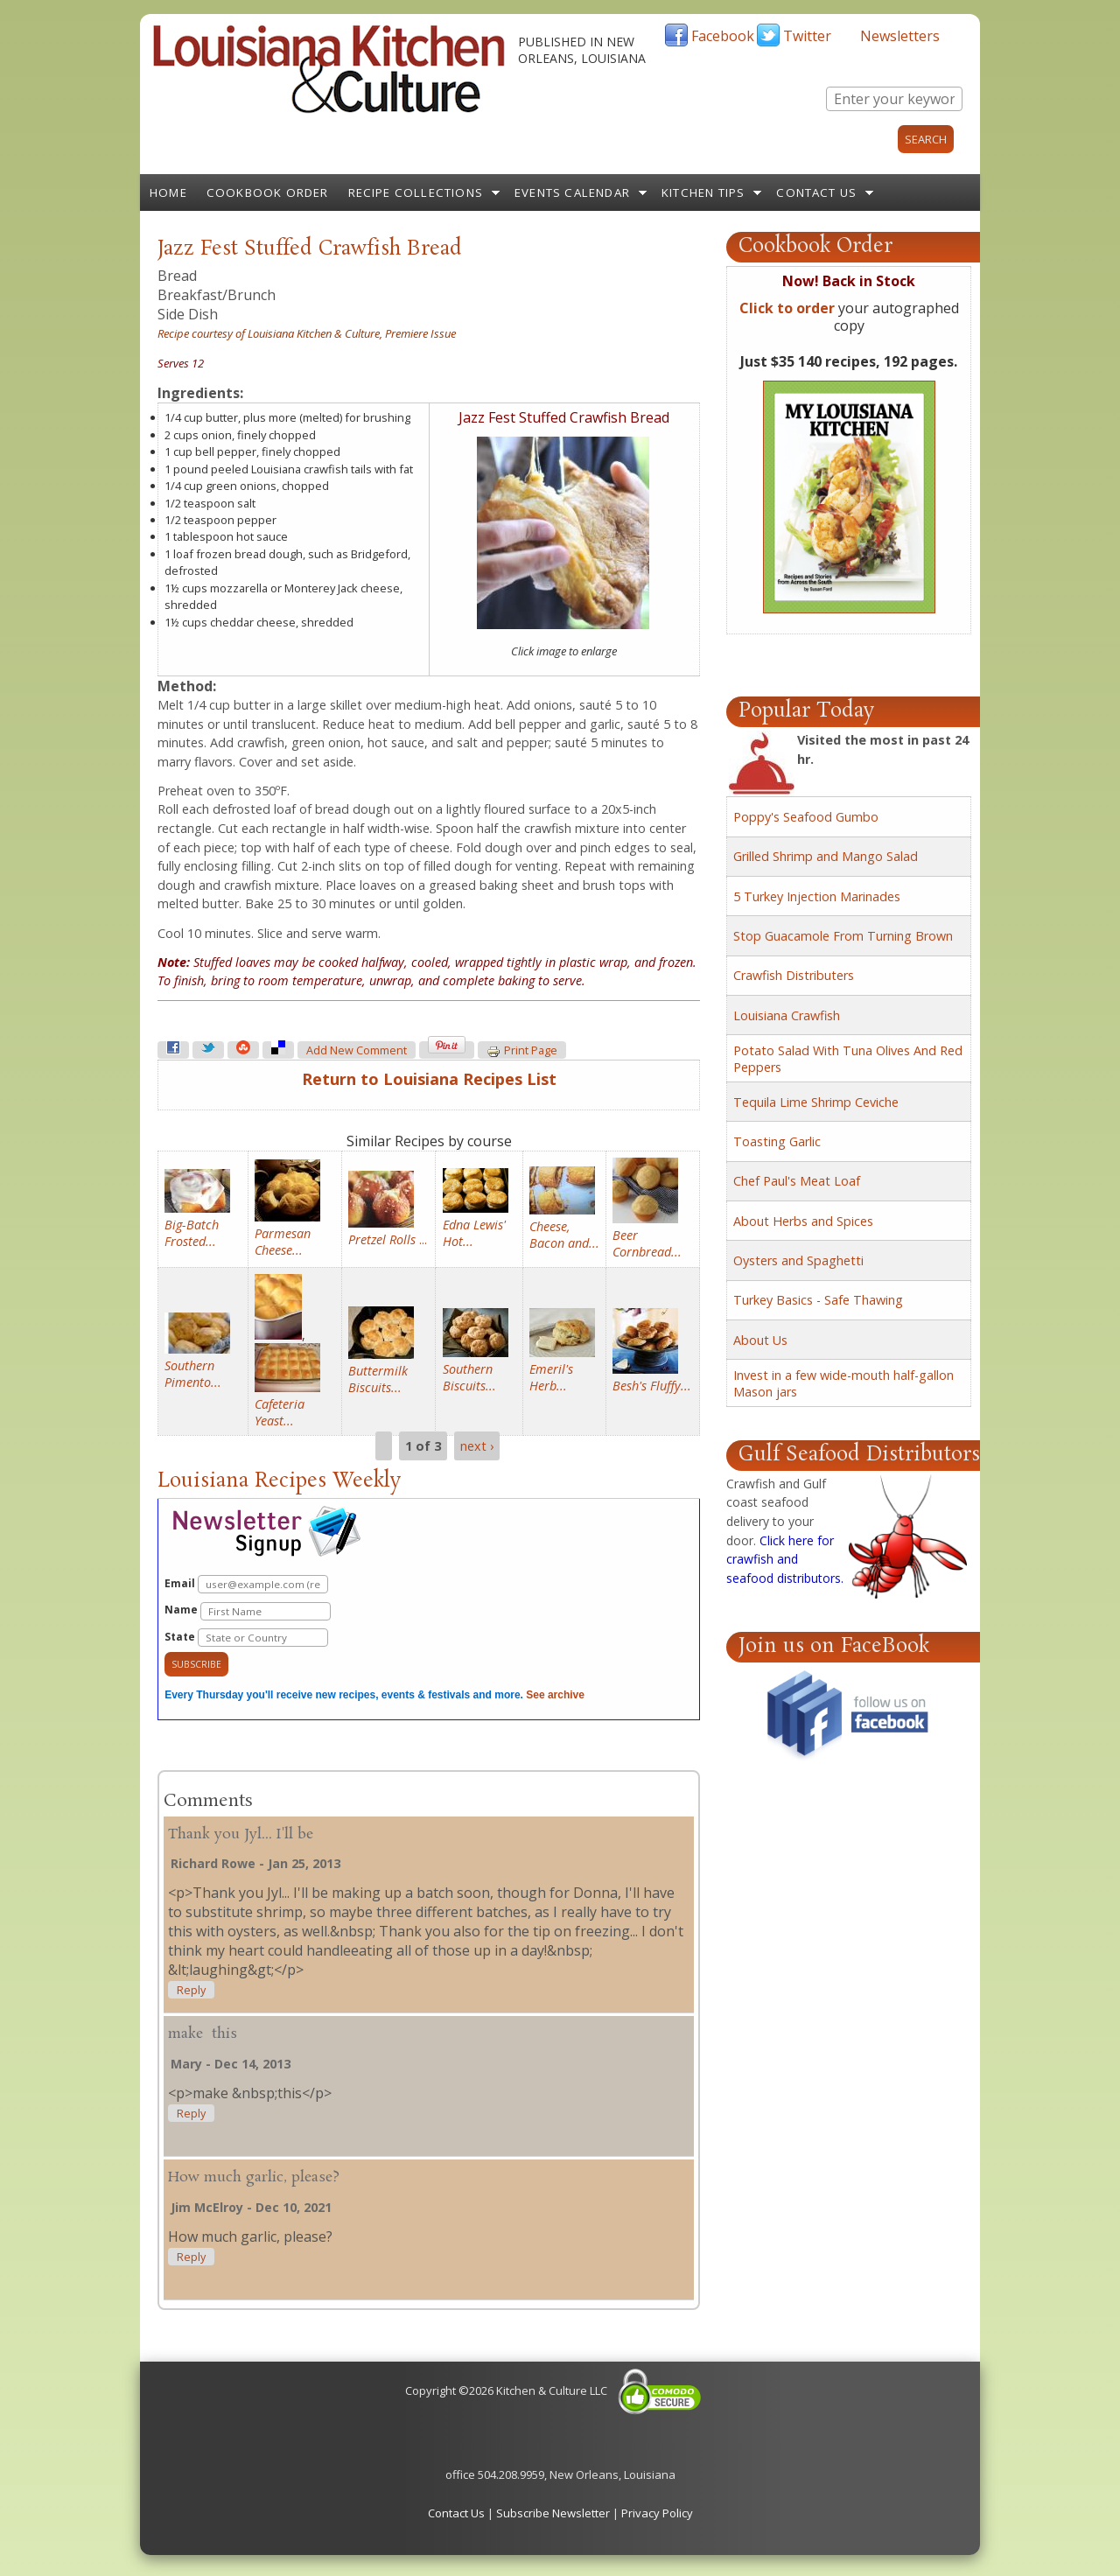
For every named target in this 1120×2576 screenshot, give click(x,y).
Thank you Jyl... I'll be (240, 1834)
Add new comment (356, 1050)
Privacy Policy (657, 2513)
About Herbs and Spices (803, 1221)
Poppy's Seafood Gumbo (805, 816)
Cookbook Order (267, 192)
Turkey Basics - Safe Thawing (818, 1300)
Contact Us (816, 192)
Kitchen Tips (703, 192)
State (246, 1637)
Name (247, 1611)
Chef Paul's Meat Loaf (796, 1180)
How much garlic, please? (254, 2177)
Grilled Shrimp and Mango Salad (825, 856)
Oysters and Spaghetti (798, 1260)
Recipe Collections (416, 192)
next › (477, 1446)
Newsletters (900, 36)
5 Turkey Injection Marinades (816, 896)
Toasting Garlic (777, 1141)
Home (168, 192)
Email (246, 1584)
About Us (760, 1340)
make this (202, 2034)
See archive (555, 1695)
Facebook (722, 36)
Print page (521, 1051)
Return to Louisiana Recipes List (429, 1078)
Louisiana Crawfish (786, 1015)
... (387, 1239)
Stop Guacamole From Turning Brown (843, 936)
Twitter (807, 36)
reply (191, 1990)
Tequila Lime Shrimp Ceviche (816, 1102)
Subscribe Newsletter (553, 2513)
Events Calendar (572, 192)
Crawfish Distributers (793, 975)
